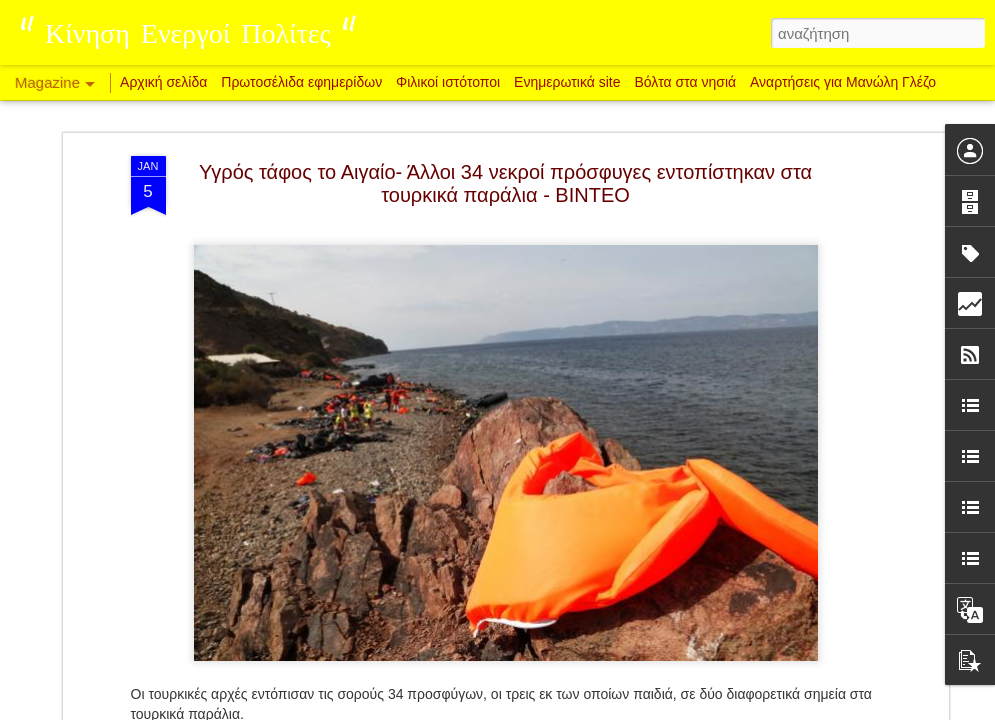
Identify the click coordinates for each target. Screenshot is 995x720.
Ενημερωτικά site (567, 82)
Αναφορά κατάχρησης (617, 709)
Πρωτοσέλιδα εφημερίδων (301, 82)
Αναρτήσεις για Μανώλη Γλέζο (843, 82)
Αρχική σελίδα (163, 82)
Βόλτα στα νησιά (687, 82)
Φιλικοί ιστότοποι (448, 82)
